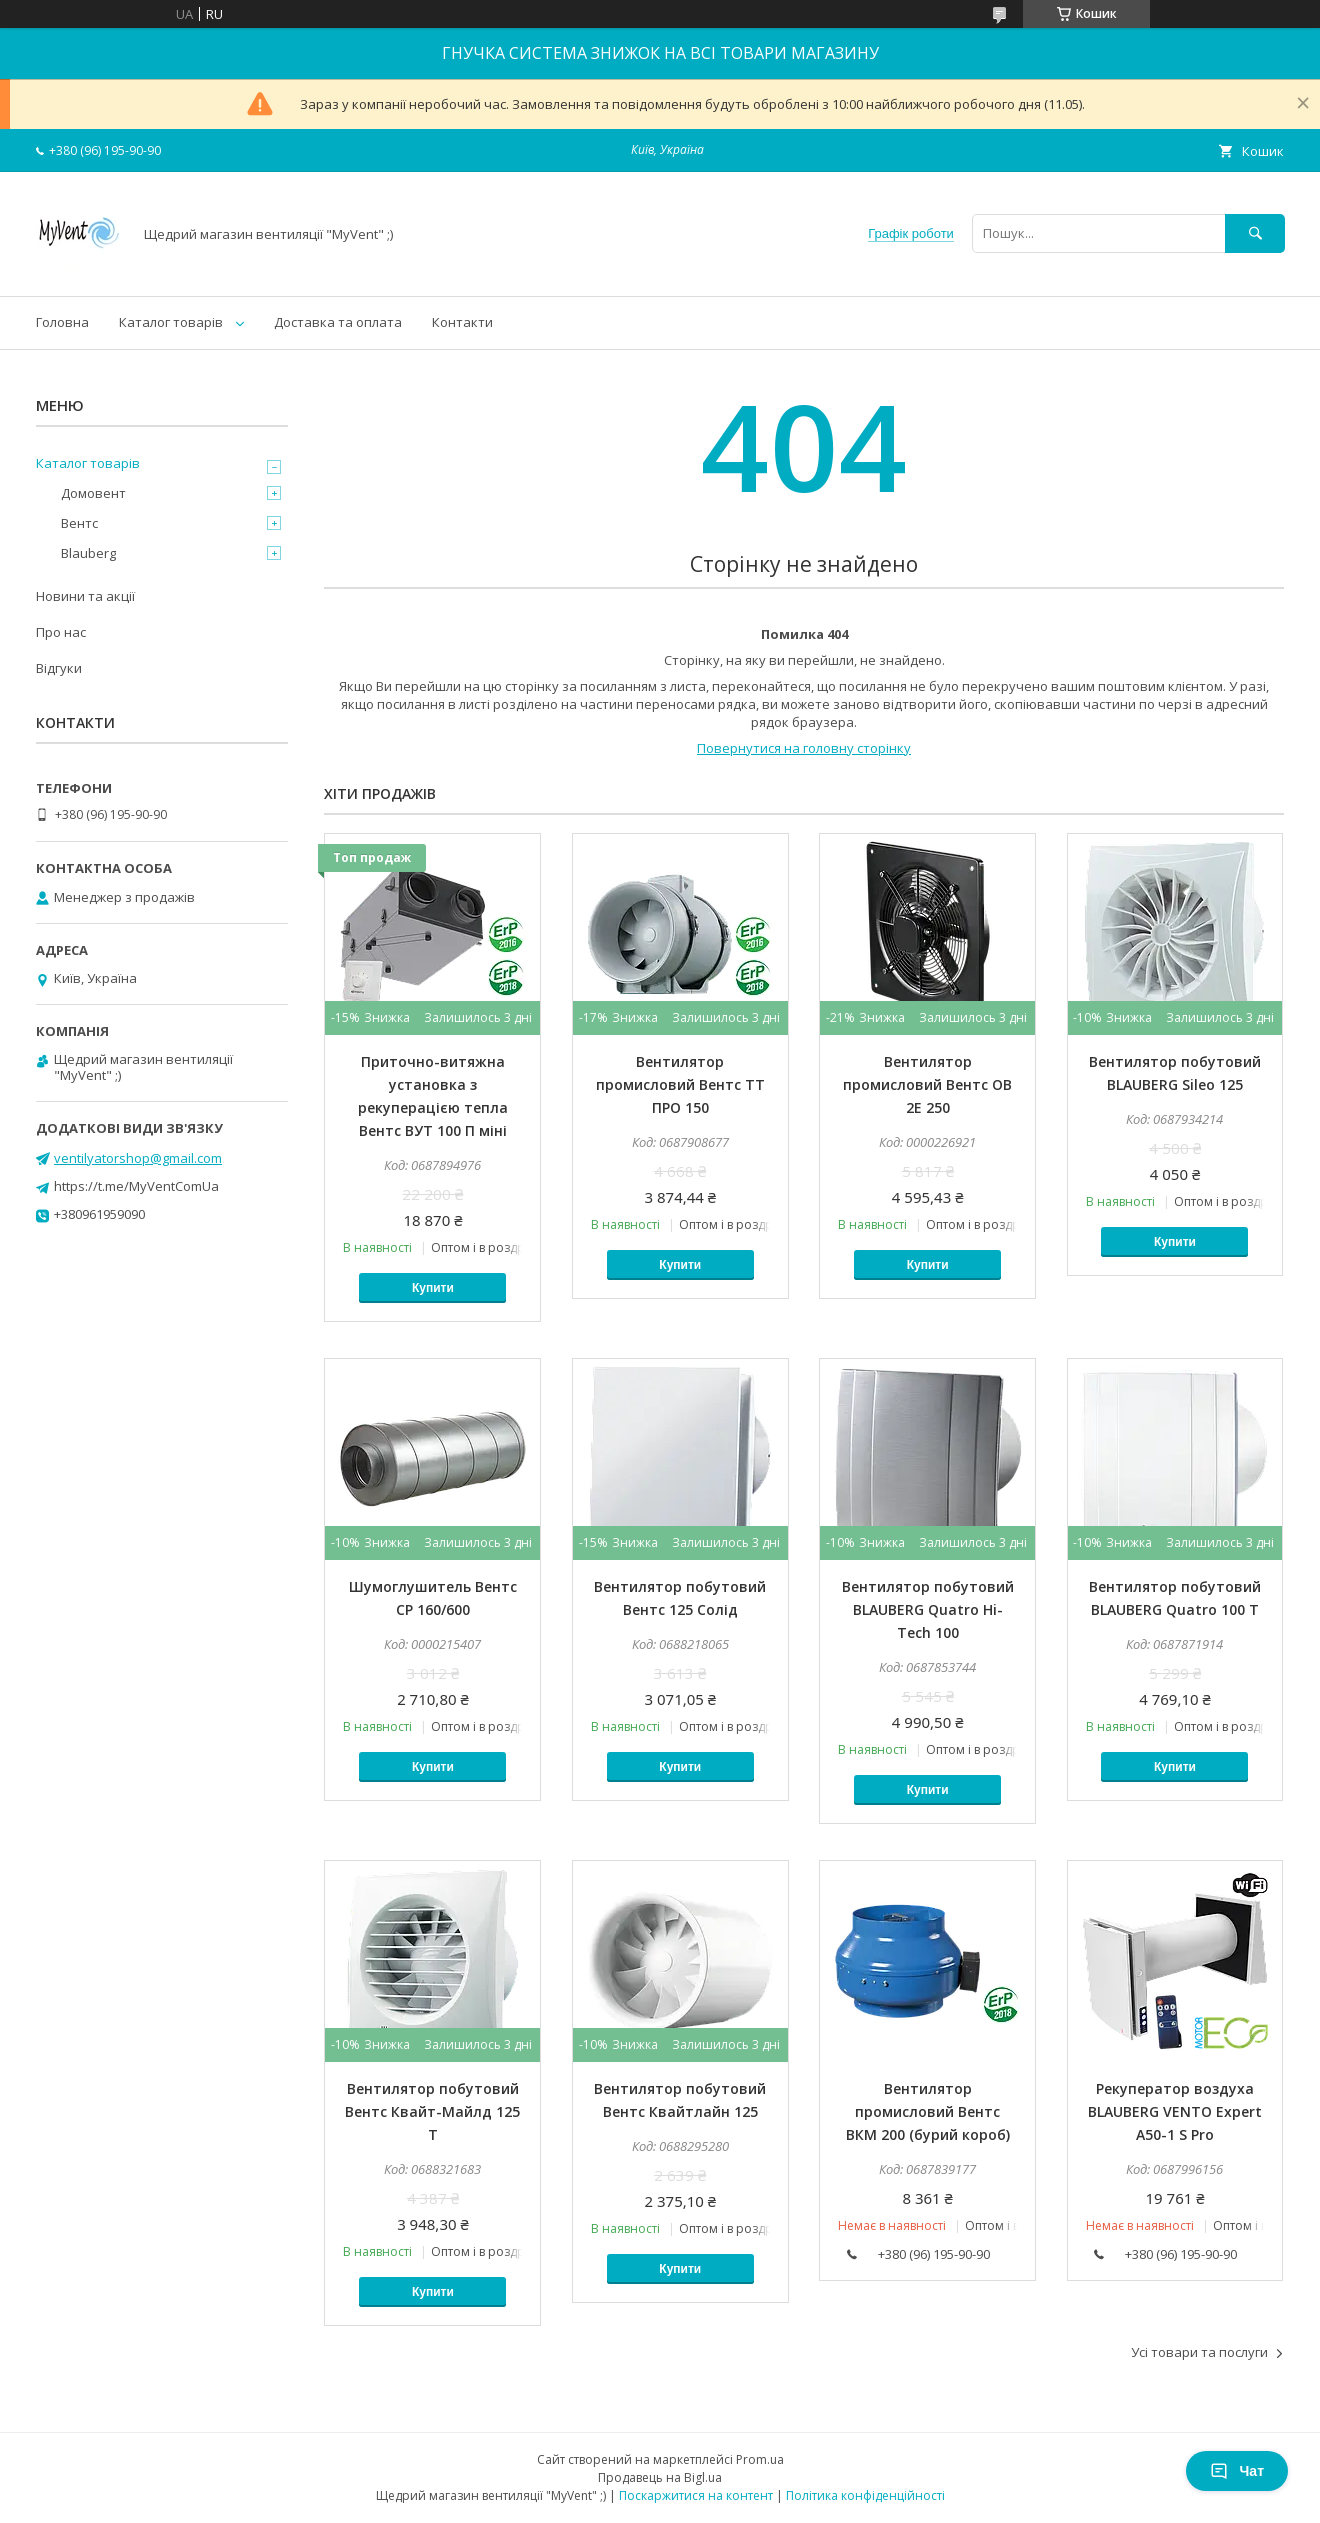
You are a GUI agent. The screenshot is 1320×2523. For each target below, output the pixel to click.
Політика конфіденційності (865, 2495)
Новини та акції (85, 596)
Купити (433, 1288)
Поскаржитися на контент (696, 2495)
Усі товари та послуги (1199, 2352)
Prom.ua (760, 2459)
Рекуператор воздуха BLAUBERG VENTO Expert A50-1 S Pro (1175, 2111)
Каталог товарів (171, 322)
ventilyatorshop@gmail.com (138, 1158)
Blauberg (88, 553)
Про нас (61, 632)
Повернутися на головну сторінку (804, 748)
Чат (1237, 2471)
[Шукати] (1255, 233)
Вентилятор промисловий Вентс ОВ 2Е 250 (927, 1084)
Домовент (93, 493)
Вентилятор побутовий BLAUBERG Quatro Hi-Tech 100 (928, 1609)
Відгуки (59, 668)
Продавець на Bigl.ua (660, 2477)
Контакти (462, 322)
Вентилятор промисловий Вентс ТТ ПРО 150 (680, 1084)
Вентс (79, 523)
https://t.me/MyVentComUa (136, 1186)
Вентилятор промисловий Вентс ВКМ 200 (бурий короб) (928, 2111)
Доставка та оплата (338, 322)
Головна (62, 322)
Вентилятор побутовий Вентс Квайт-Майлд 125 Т (432, 2111)
